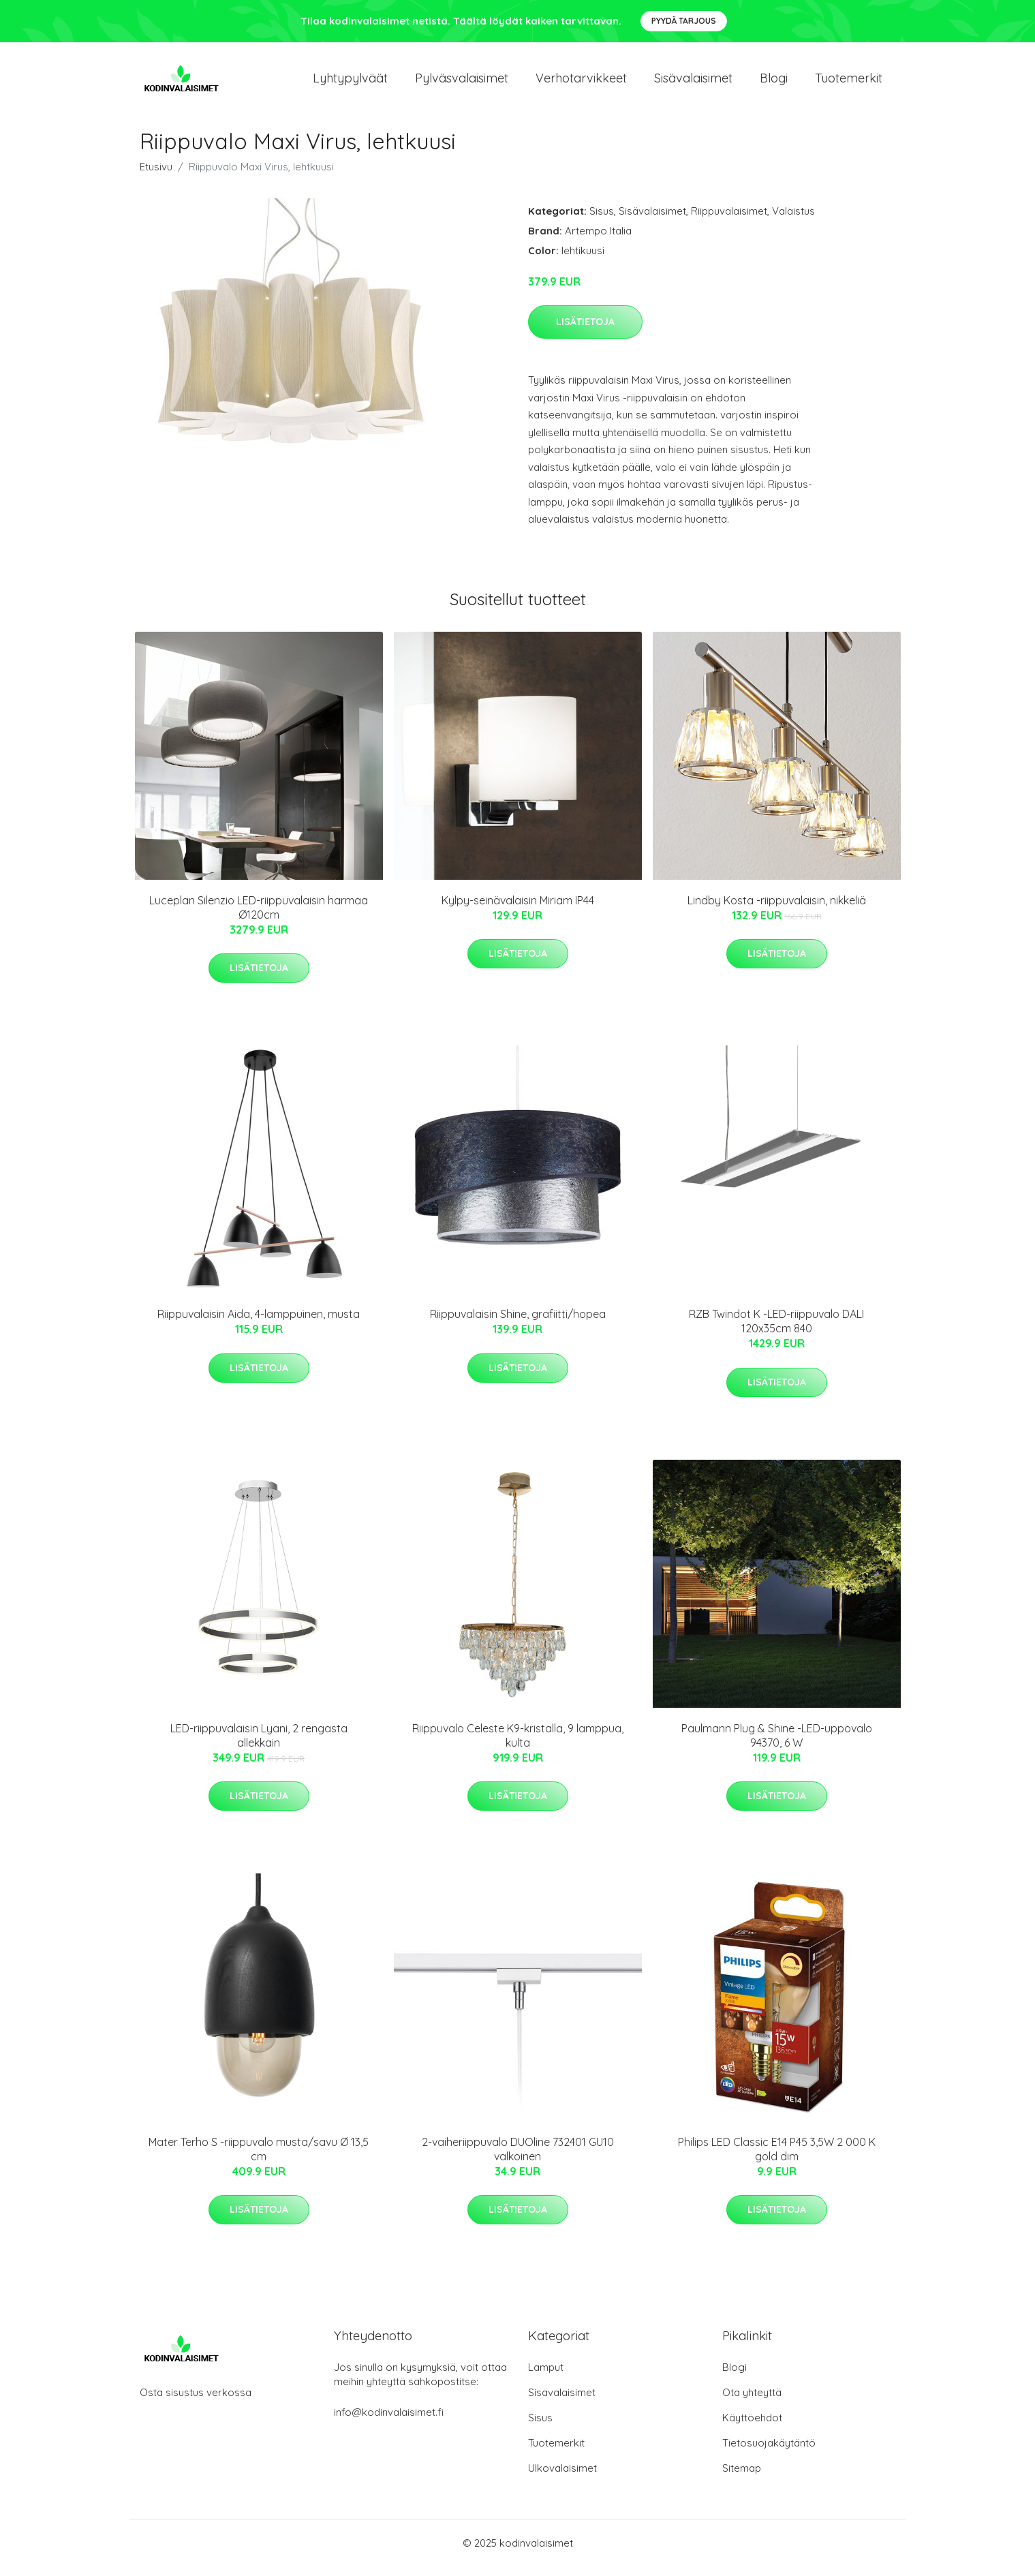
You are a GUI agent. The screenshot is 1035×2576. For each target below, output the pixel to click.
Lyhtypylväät (350, 83)
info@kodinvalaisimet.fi (389, 2421)
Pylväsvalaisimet (461, 83)
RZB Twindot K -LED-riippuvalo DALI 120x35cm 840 (776, 1331)
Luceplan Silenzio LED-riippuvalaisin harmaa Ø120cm (258, 917)
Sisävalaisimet (693, 83)
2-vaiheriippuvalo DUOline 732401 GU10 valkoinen (518, 2159)
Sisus (601, 220)
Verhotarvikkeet (581, 83)
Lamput (545, 2376)
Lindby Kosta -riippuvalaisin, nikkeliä (777, 910)
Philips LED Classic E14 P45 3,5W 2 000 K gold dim (777, 2159)
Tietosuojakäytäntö (769, 2452)
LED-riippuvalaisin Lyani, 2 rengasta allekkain (258, 1745)
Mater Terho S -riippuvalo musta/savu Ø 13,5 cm (259, 2159)
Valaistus (793, 220)
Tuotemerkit (848, 83)
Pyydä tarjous (683, 21)
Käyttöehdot (752, 2427)
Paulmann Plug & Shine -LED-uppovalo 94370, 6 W (776, 1745)
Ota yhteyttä (752, 2401)
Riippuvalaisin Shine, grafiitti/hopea (518, 1323)
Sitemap (741, 2477)
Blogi (774, 83)
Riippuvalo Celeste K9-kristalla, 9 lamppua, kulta (517, 1745)
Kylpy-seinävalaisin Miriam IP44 (518, 910)
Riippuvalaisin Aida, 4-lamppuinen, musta (258, 1323)
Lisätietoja (585, 331)
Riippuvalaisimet (729, 220)
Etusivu (156, 176)
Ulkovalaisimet (562, 2477)
